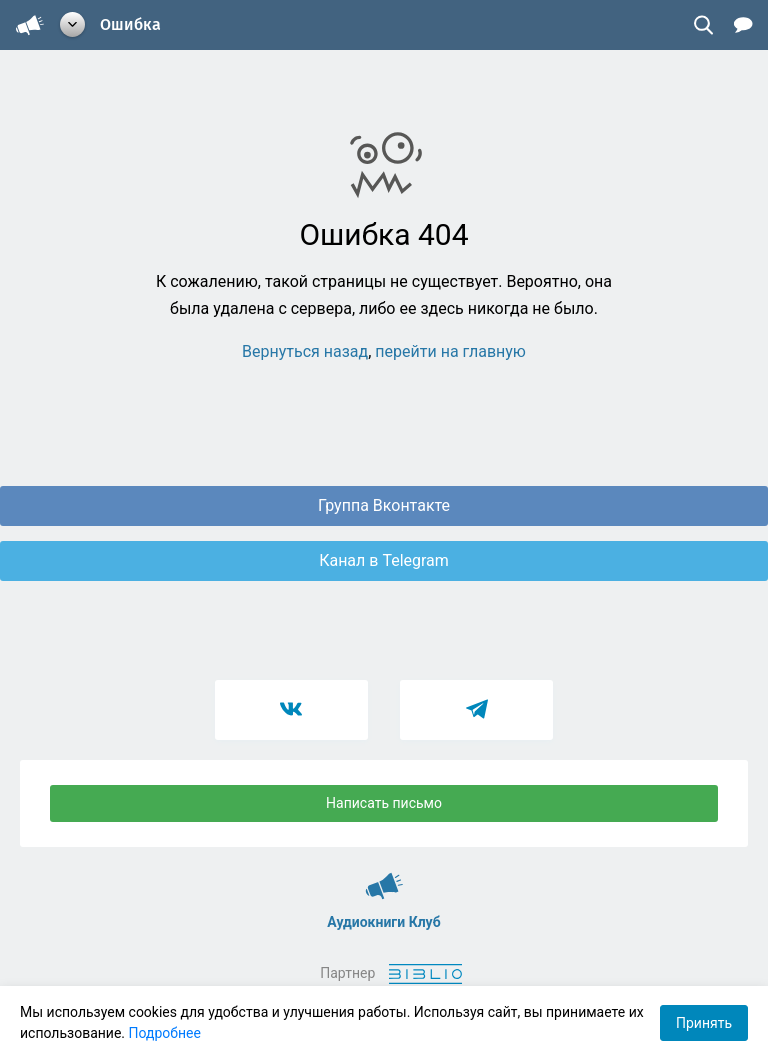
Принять (704, 1023)
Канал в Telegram (384, 560)
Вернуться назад (305, 351)
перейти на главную (450, 351)
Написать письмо (384, 803)
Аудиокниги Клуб (384, 877)
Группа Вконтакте (384, 505)
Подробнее (165, 1033)
